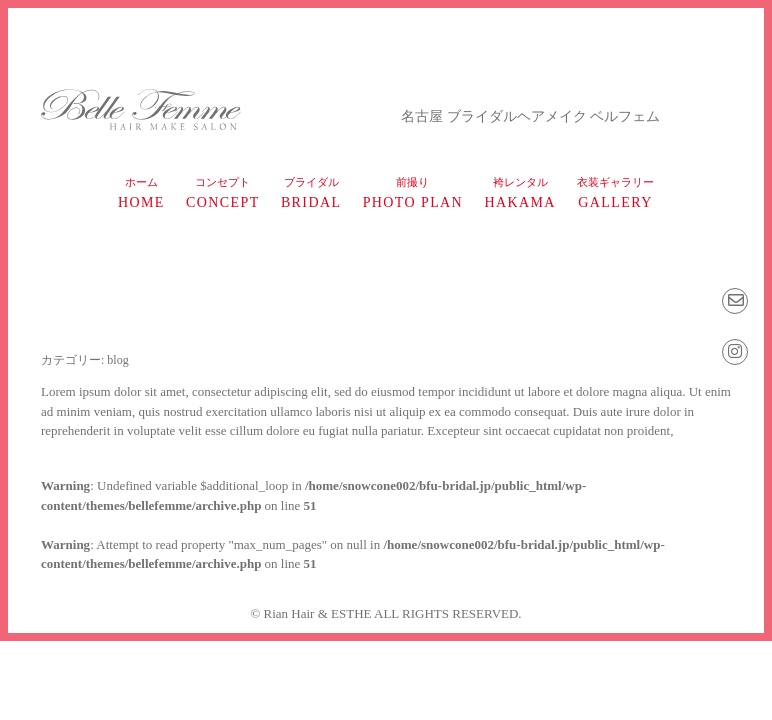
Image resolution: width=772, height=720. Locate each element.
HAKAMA (519, 193)
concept (223, 193)
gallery (615, 193)
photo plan (413, 193)
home (141, 193)
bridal (311, 193)
